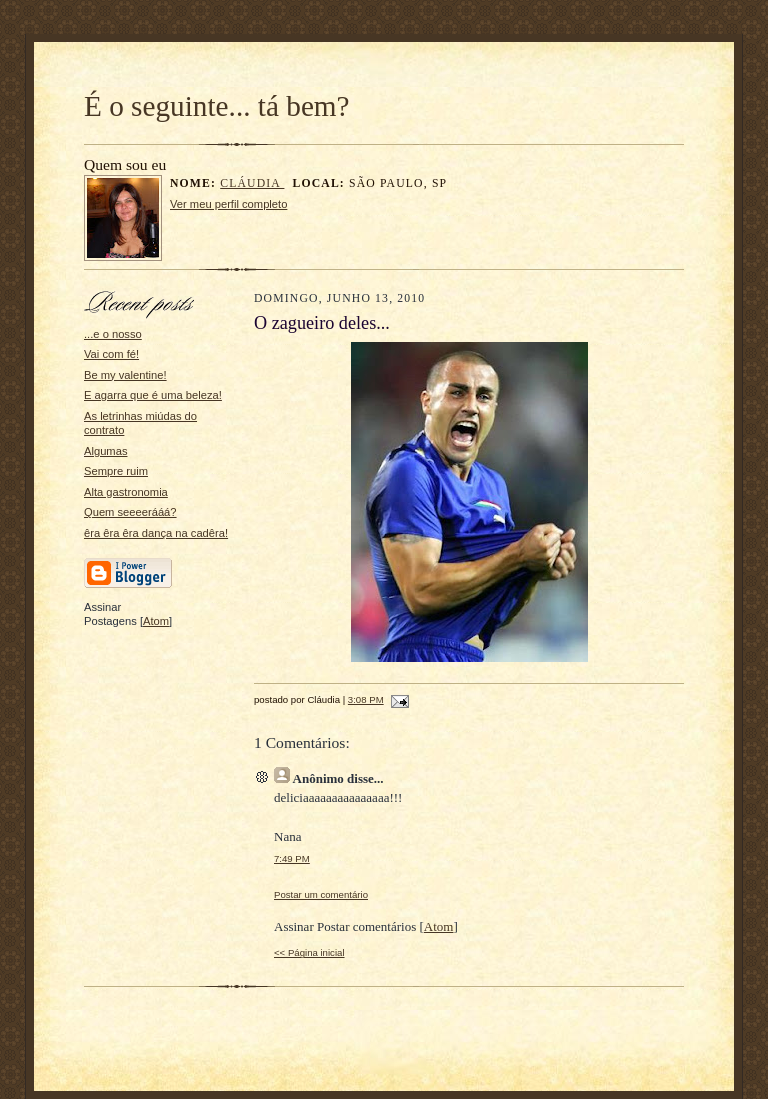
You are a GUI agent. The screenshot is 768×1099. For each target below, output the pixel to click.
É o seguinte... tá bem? (217, 106)
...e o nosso (113, 334)
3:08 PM (366, 699)
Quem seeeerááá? (130, 512)
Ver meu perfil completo (228, 204)
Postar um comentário (321, 894)
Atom (156, 621)
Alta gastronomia (126, 492)
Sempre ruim (116, 471)
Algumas (105, 451)
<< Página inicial (309, 952)
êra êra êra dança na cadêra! (156, 533)
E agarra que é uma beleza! (153, 395)
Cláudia (252, 183)
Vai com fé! (111, 354)
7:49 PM (292, 858)
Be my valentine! (125, 375)
